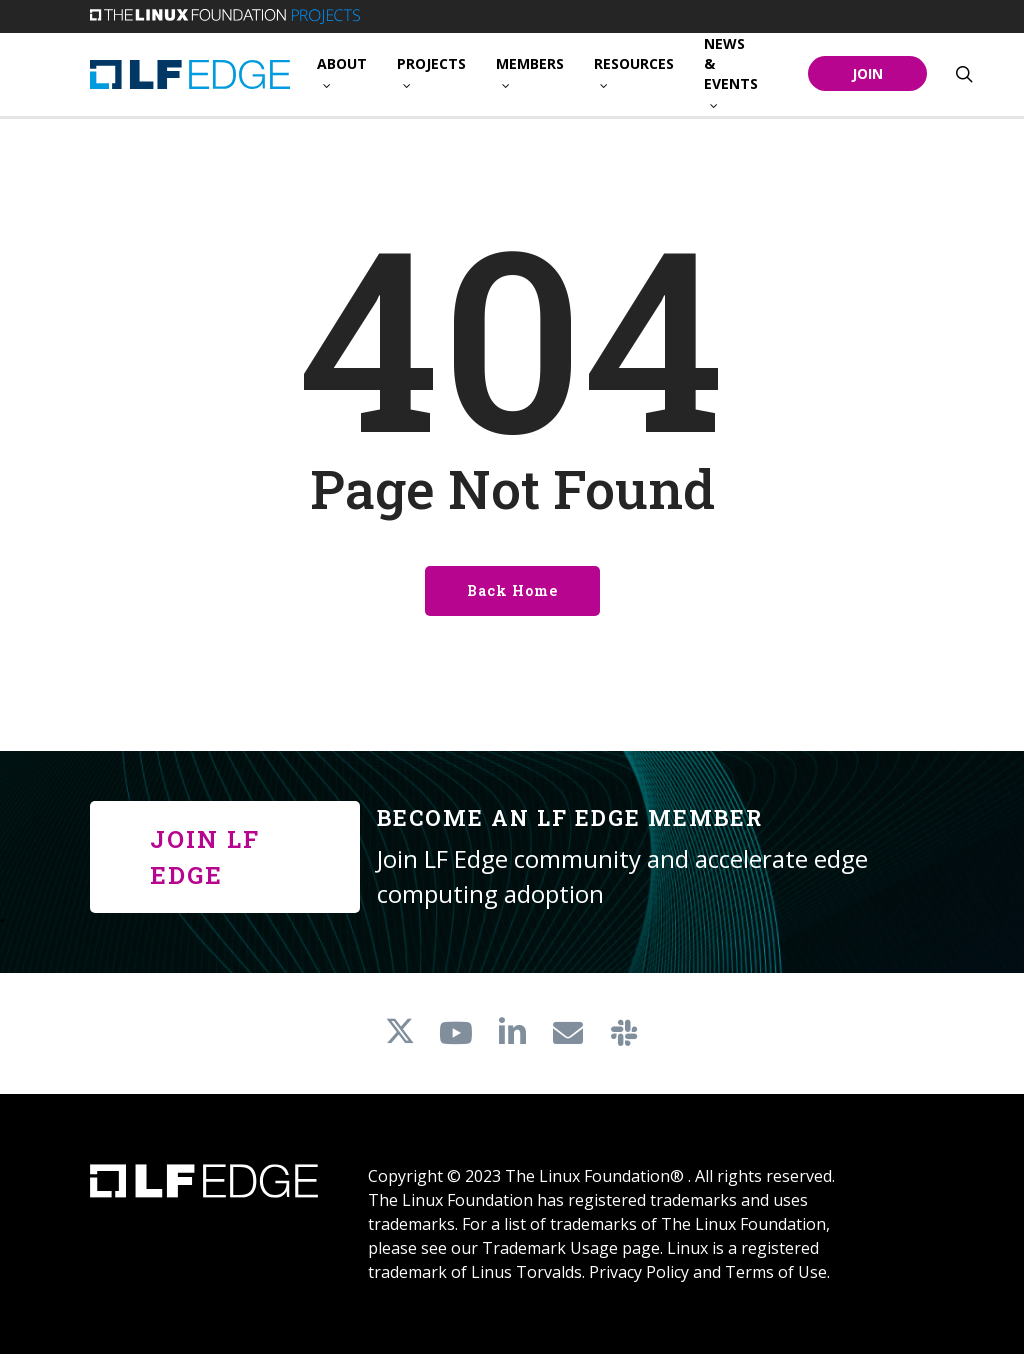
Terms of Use (776, 1272)
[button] (225, 857)
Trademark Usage (550, 1248)
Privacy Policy (639, 1272)
